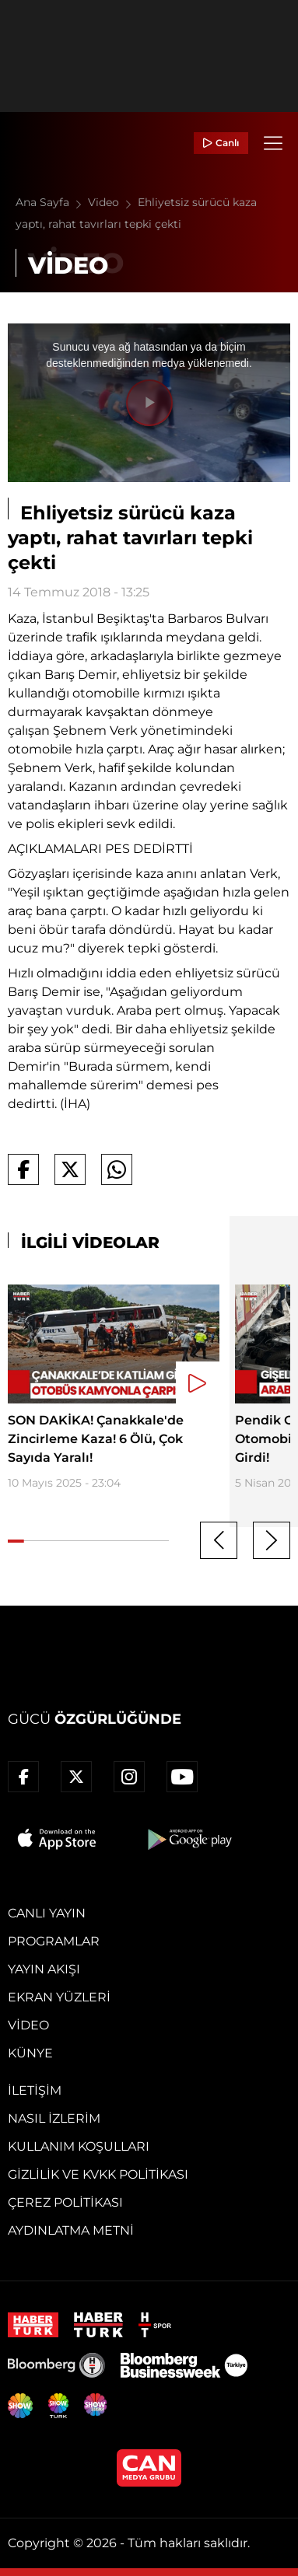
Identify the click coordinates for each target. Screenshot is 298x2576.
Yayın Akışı (44, 1969)
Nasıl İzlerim (54, 2118)
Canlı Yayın (47, 1913)
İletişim (34, 2090)
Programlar (54, 1941)
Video (113, 202)
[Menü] (273, 143)
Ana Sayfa (52, 202)
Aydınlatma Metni (71, 2230)
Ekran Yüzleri (59, 1997)
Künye (30, 2053)
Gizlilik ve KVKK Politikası (98, 2174)
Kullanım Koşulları (78, 2146)
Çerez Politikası (65, 2202)
